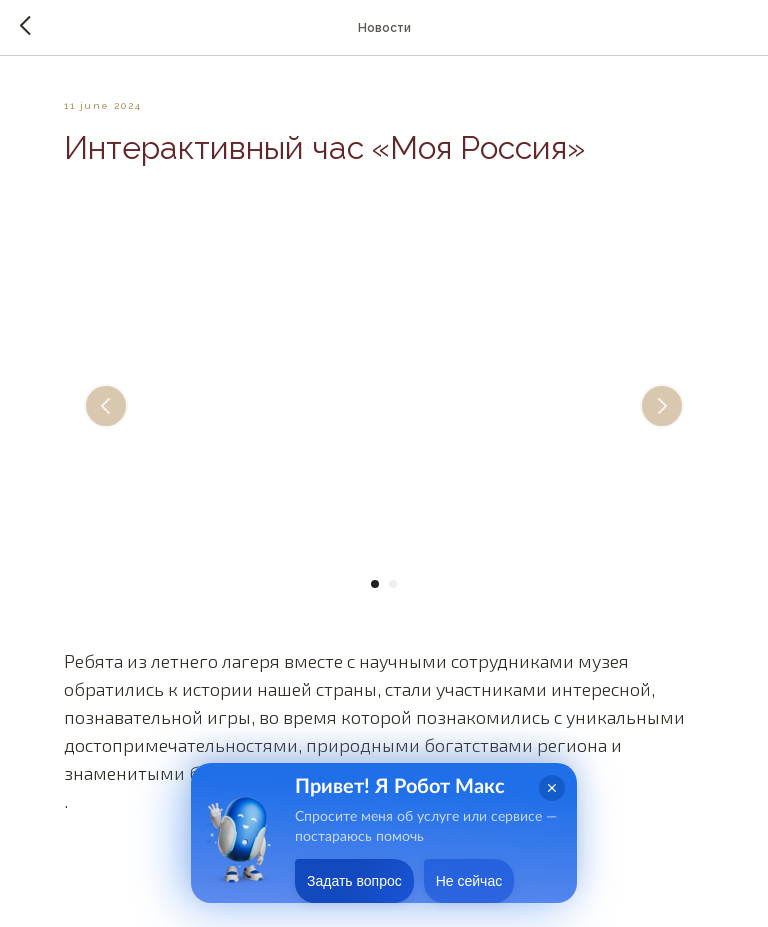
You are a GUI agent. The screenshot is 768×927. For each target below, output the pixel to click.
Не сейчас (469, 881)
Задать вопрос (354, 881)
